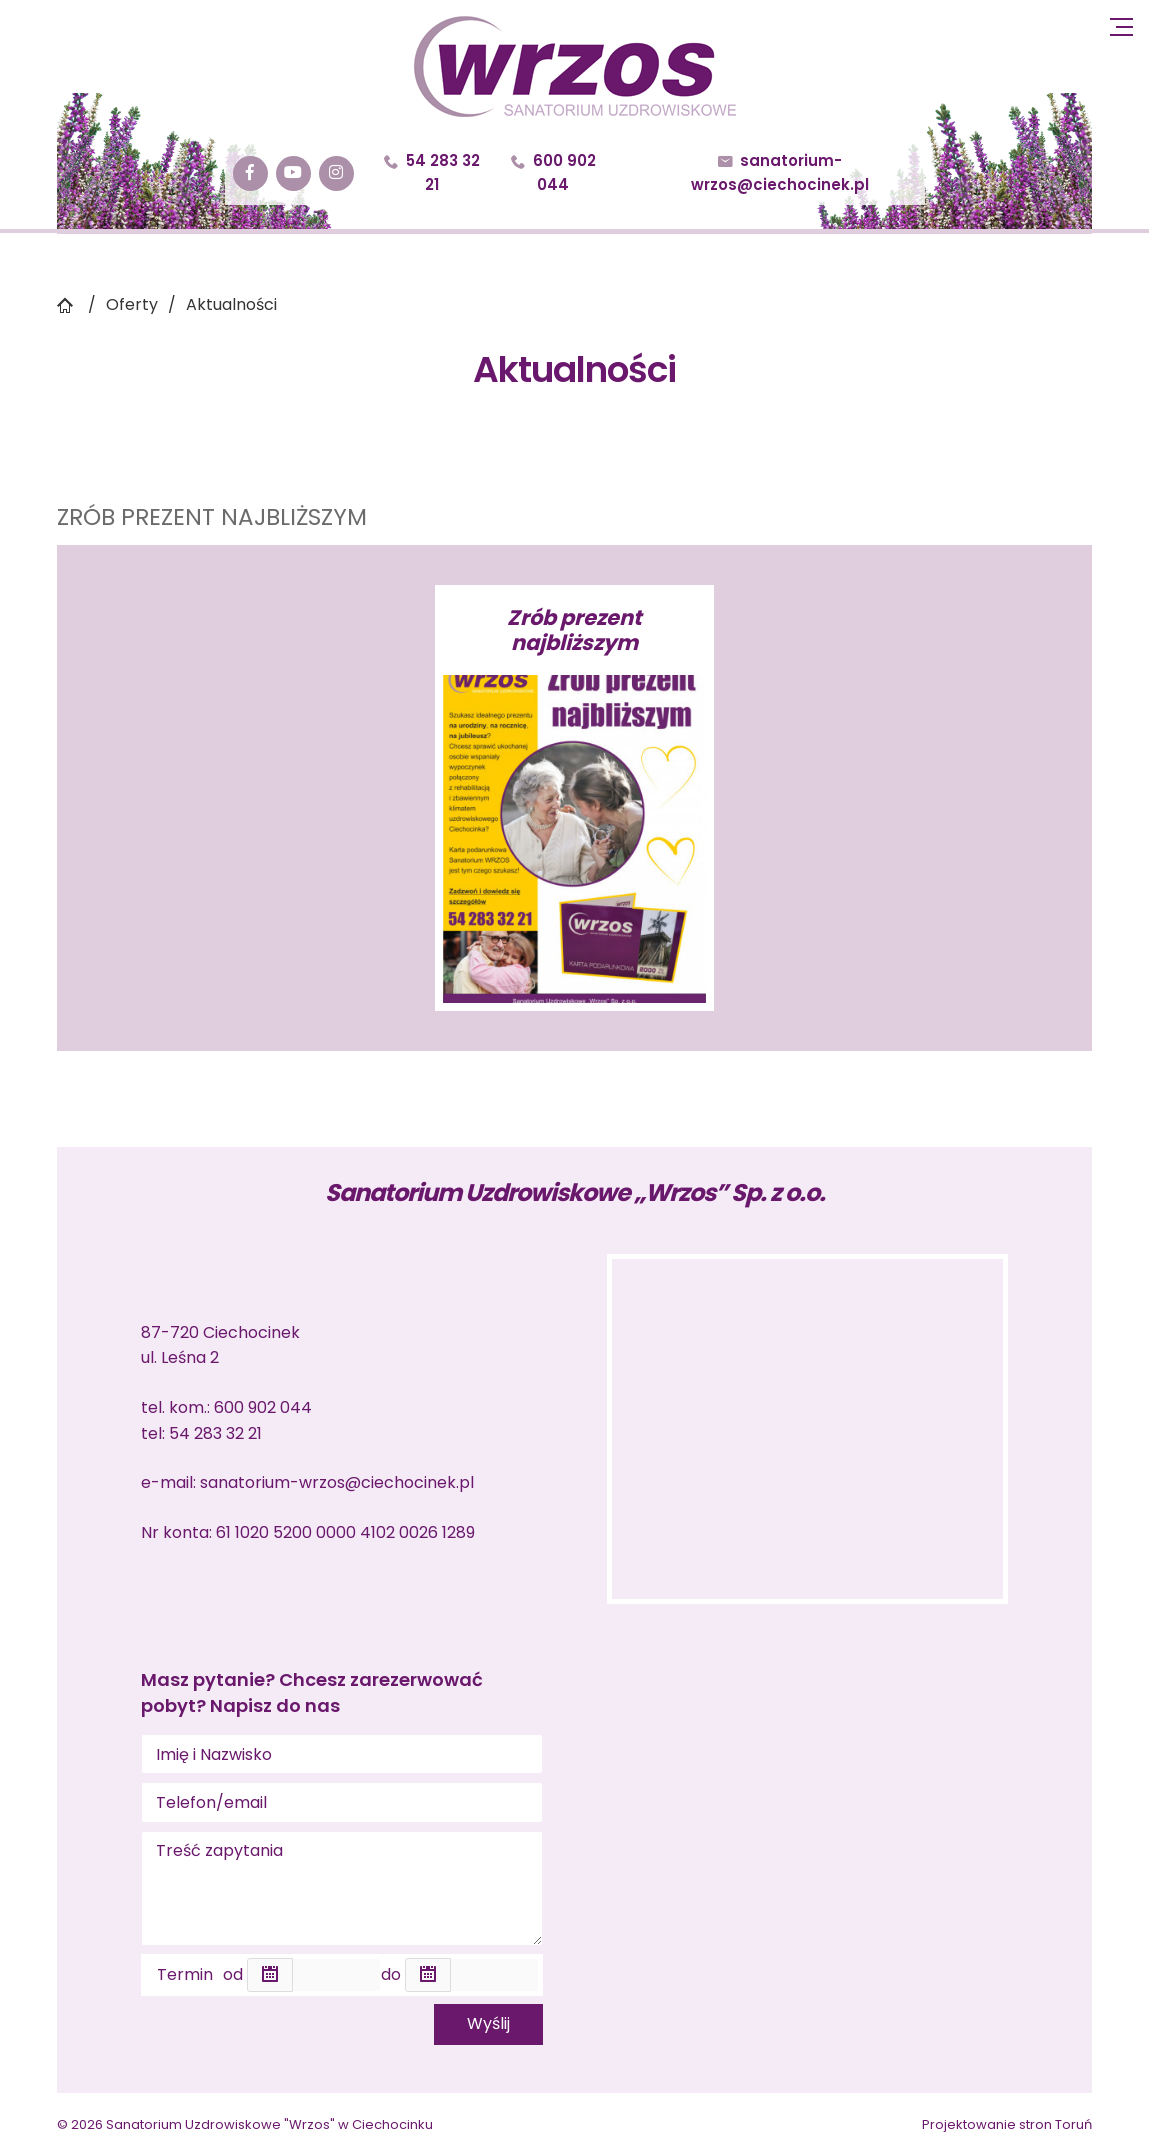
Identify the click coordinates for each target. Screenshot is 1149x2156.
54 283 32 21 (432, 172)
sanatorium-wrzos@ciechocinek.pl (780, 172)
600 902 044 (553, 172)
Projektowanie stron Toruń (1007, 2124)
